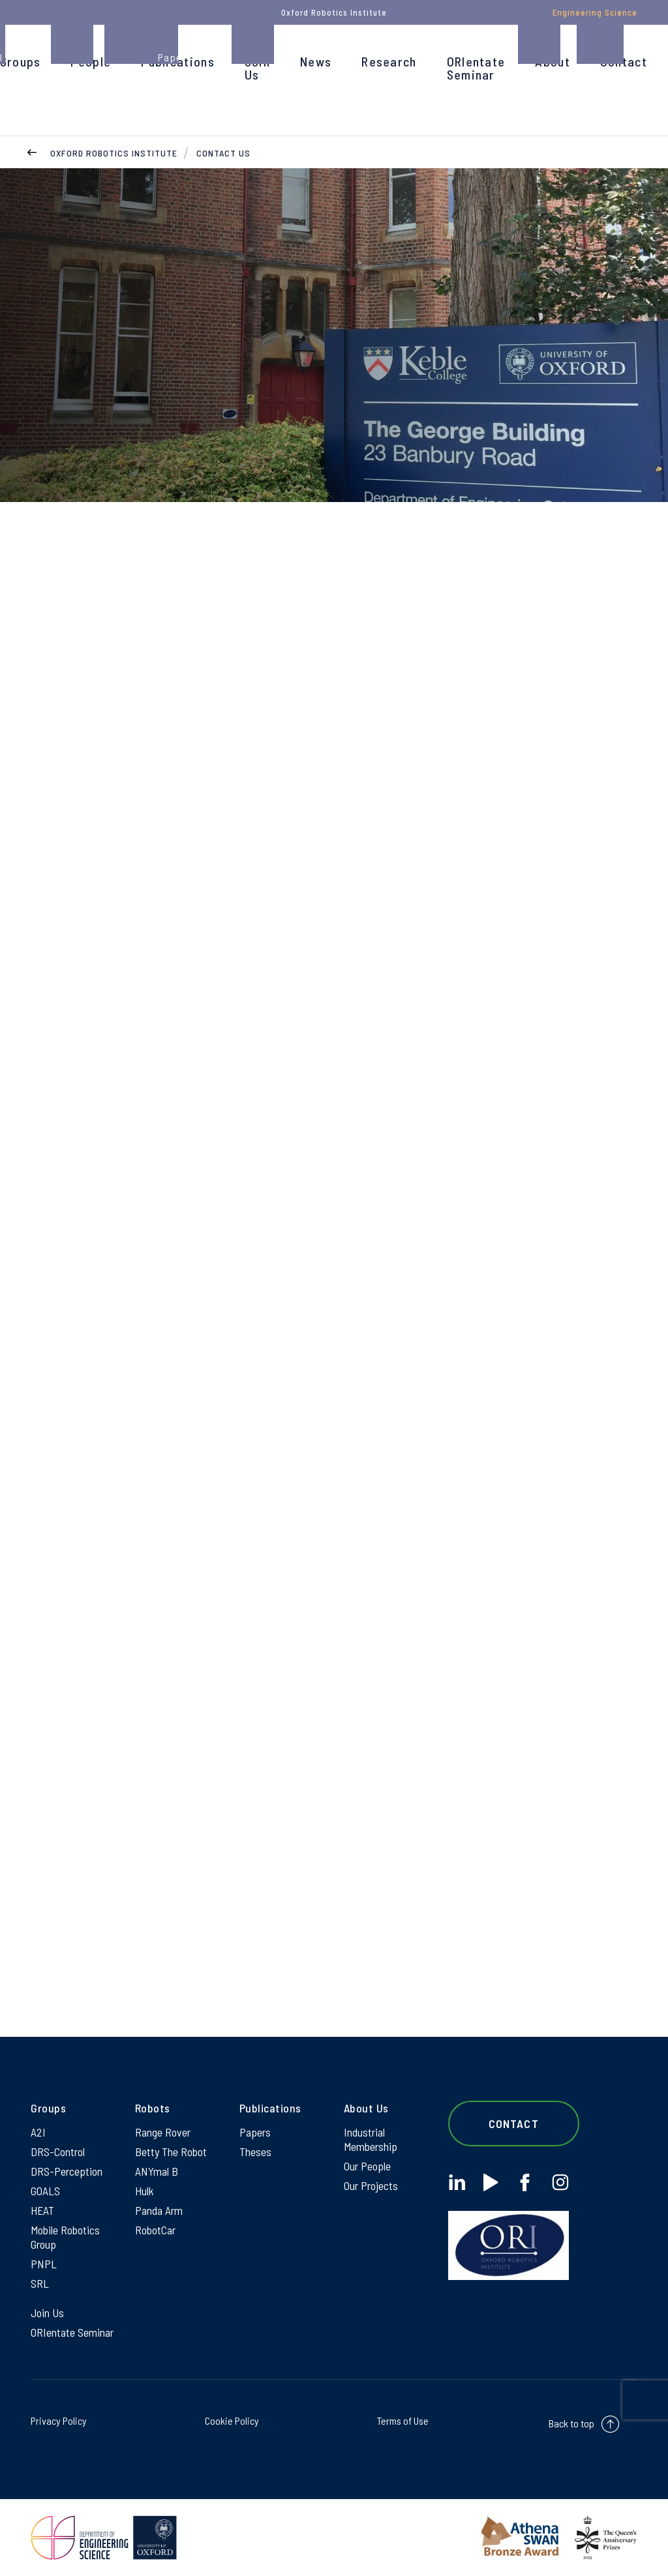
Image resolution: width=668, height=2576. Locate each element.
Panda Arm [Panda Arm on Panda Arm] (159, 2210)
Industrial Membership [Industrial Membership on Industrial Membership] (370, 2139)
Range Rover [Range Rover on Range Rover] (162, 2132)
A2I (38, 2132)
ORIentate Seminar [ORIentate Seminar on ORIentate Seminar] (72, 2332)
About (552, 61)
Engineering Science (595, 12)
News (315, 61)
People (90, 61)
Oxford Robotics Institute (113, 152)
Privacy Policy (59, 2420)
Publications (178, 61)
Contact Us (223, 152)
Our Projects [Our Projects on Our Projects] (371, 2185)
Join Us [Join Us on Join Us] (47, 2312)
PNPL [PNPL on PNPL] (44, 2264)
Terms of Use (403, 2420)
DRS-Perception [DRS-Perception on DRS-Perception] (66, 2171)
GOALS (45, 2191)
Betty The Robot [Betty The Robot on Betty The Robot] (171, 2151)
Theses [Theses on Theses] (255, 2151)
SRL (40, 2283)
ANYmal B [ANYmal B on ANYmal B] (156, 2171)
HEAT (42, 2210)
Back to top (571, 2423)
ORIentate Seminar (476, 68)
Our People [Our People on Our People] (367, 2166)
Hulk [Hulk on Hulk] (144, 2191)
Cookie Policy (232, 2420)
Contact (623, 61)
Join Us (257, 68)
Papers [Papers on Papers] (255, 2132)
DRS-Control (58, 2151)
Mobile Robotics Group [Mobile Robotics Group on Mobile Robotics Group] (65, 2237)
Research (388, 61)
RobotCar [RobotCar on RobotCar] (155, 2230)
